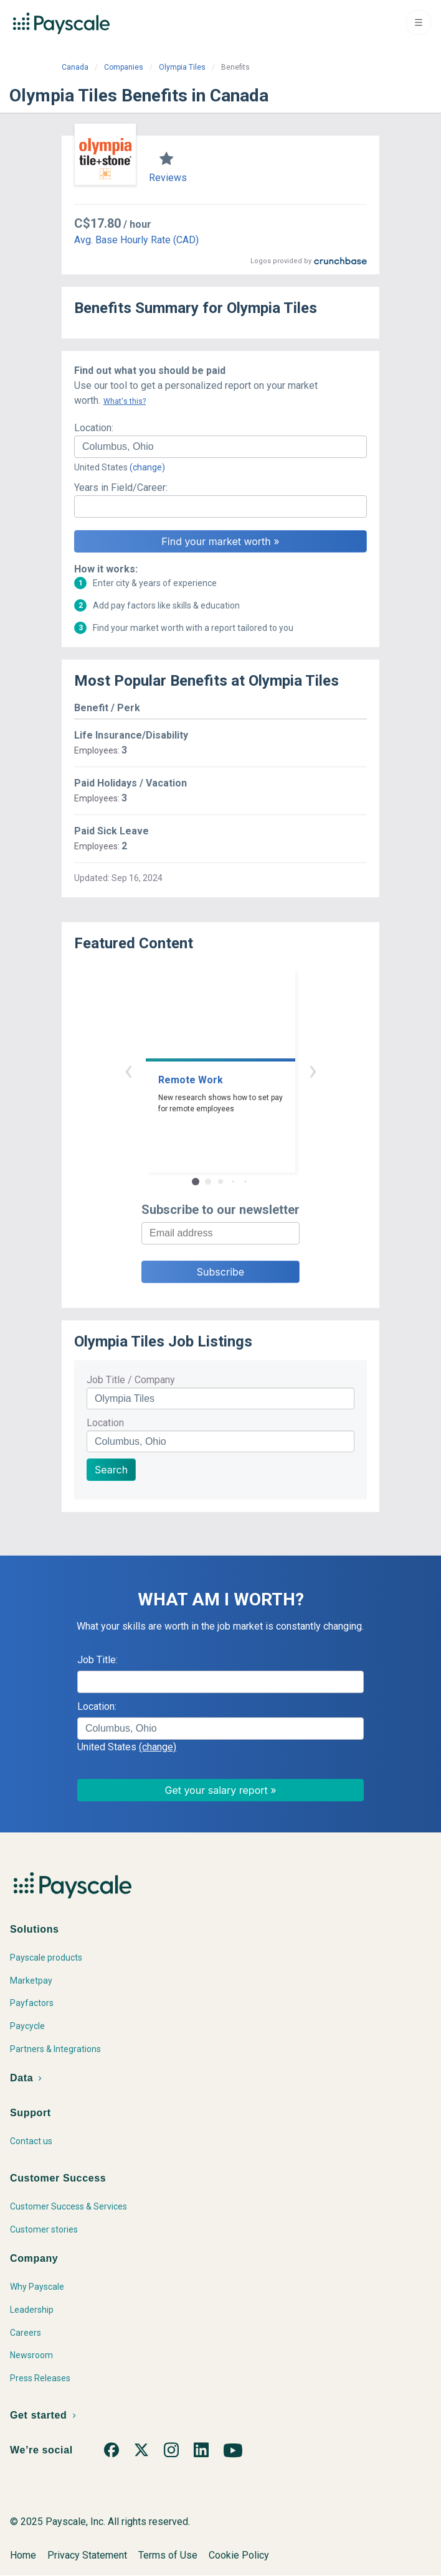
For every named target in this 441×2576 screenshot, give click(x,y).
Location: (93, 428)
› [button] (312, 1070)
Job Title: (97, 1660)
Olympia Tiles (182, 67)
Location (105, 1423)
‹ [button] (128, 1070)
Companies (123, 67)
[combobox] (220, 447)
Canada (75, 67)
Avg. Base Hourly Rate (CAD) (136, 240)
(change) (147, 467)
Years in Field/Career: (121, 487)
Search (111, 1469)
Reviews (168, 178)
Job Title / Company (131, 1380)
